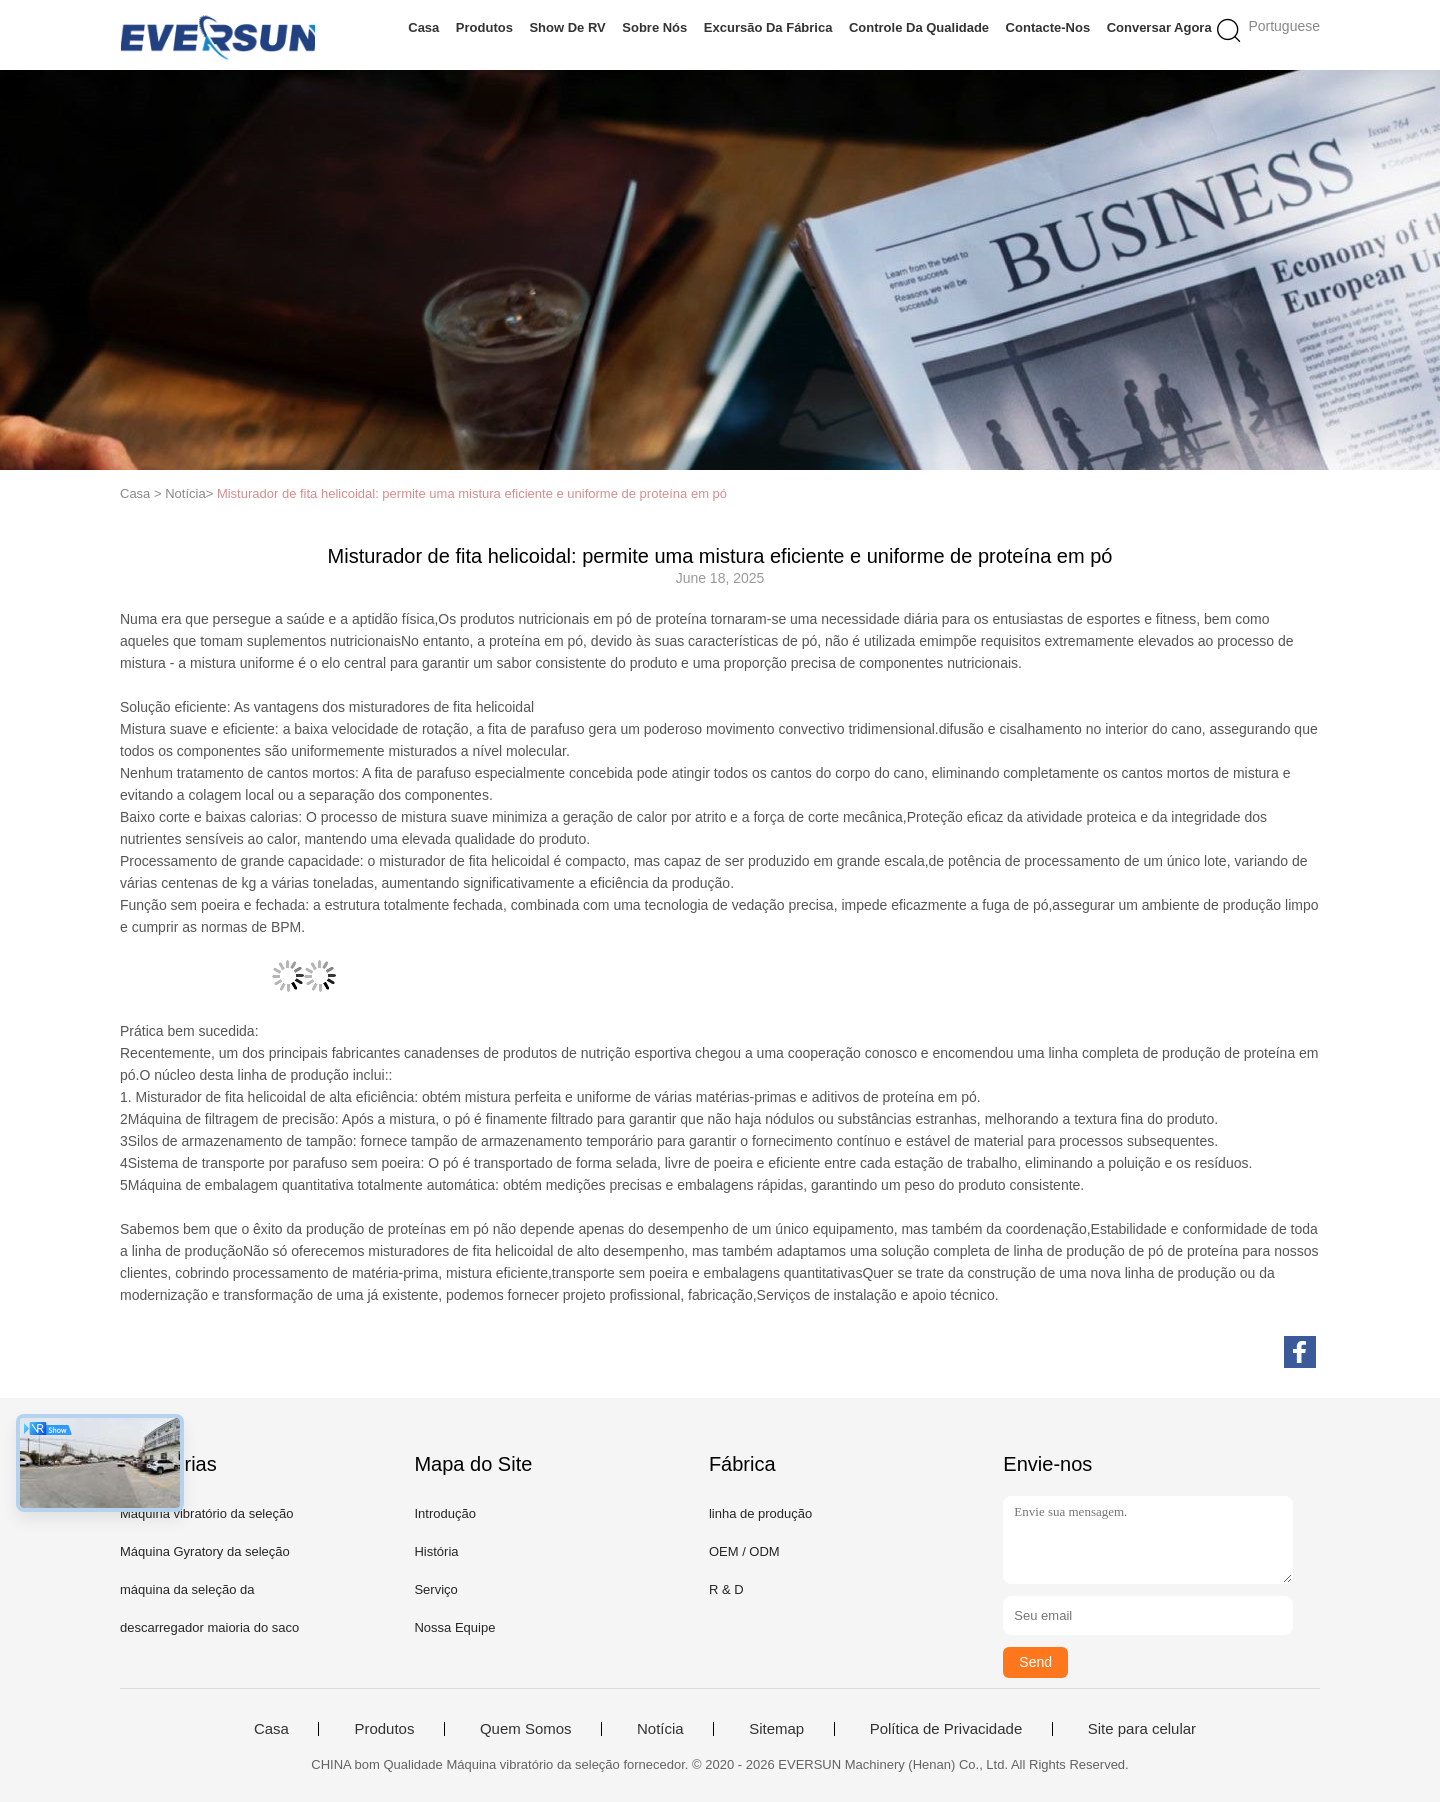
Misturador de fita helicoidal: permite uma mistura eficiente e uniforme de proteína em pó (472, 493)
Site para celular (1142, 1729)
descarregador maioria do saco (209, 1627)
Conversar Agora (1159, 27)
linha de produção (760, 1513)
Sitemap (776, 1729)
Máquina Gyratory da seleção (205, 1551)
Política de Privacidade (946, 1729)
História (436, 1551)
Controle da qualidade (919, 27)
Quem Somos (526, 1729)
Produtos (484, 27)
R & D (726, 1589)
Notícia (660, 1729)
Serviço (435, 1589)
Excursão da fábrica (768, 27)
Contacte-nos (1048, 27)
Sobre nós (654, 27)
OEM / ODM (744, 1551)
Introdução (444, 1513)
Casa (423, 27)
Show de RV (567, 27)
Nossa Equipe (454, 1627)
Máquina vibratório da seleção (206, 1513)
